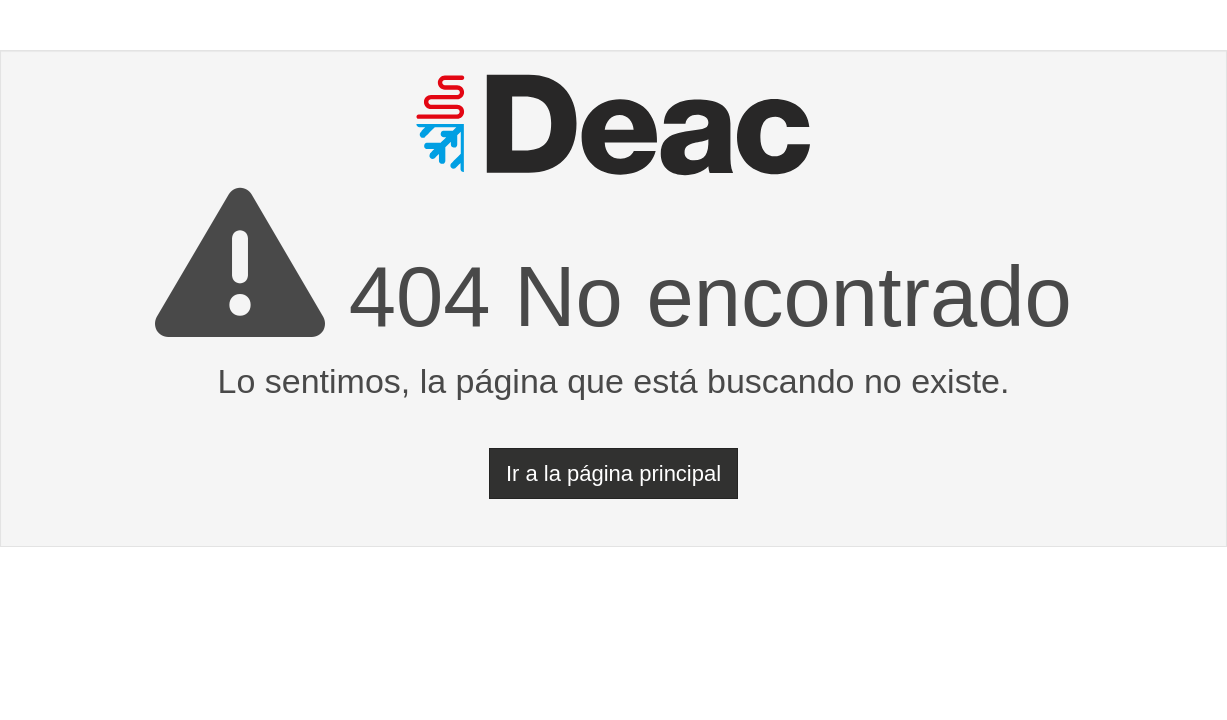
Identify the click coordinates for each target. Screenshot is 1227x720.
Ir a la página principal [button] (613, 473)
